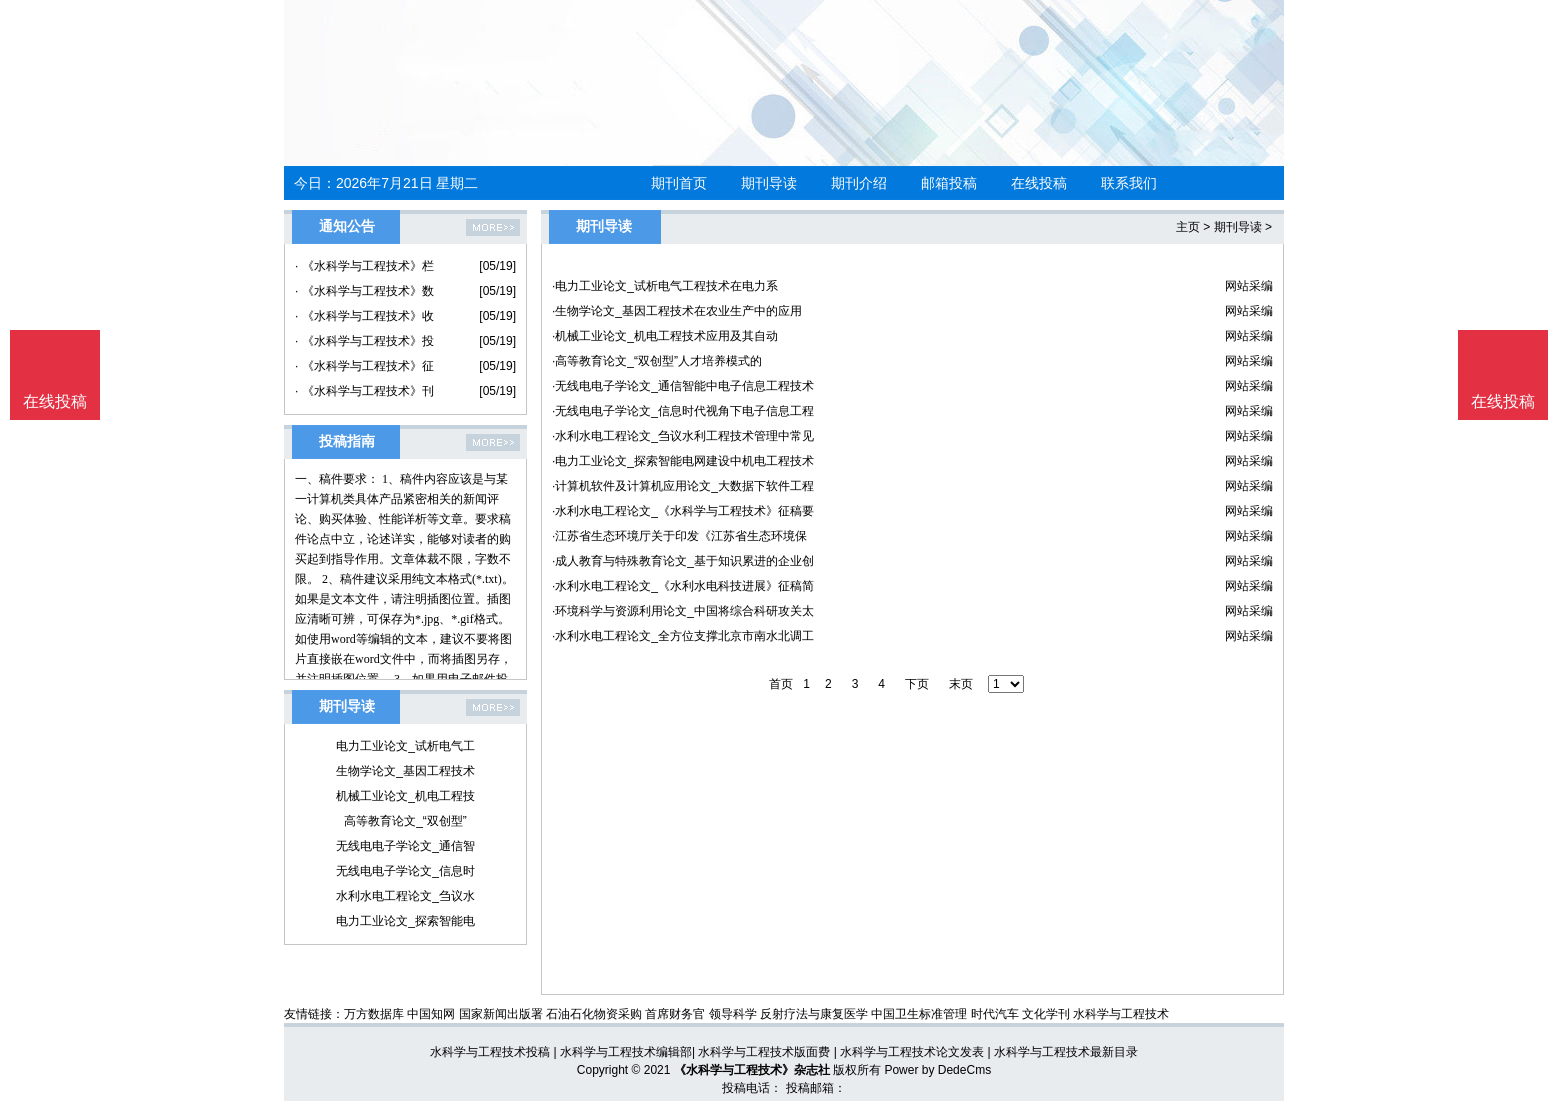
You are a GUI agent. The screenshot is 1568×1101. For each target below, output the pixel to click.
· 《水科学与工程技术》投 (364, 341)
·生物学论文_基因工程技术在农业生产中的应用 (677, 311)
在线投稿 (1039, 183)
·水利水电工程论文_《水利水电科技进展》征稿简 (683, 586)
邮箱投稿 (949, 183)
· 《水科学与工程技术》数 (364, 291)
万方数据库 (374, 1014)
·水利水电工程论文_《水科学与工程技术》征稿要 (683, 511)
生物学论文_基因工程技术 (405, 771)
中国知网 (431, 1014)
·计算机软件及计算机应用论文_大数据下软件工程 (683, 486)
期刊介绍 (859, 183)
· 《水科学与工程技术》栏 (364, 266)
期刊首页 (679, 183)
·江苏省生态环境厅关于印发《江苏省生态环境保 (679, 536)
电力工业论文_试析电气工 (405, 746)
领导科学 (733, 1014)
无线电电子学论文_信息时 (405, 871)
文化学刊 (1046, 1014)
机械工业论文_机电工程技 (405, 796)
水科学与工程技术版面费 (764, 1052)
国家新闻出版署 (501, 1014)
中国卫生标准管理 (919, 1014)
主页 (1188, 227)
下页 (917, 684)
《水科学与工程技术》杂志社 (752, 1070)
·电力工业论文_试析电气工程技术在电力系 (665, 286)
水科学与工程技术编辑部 (626, 1052)
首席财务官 (675, 1014)
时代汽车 (995, 1014)
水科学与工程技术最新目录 (1066, 1052)
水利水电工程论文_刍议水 (405, 896)
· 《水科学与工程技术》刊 (364, 391)
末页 (961, 684)
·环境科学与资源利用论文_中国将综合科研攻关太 (683, 611)
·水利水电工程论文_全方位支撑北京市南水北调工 (683, 636)
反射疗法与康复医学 (814, 1014)
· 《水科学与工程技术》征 (364, 366)
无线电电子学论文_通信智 (405, 846)
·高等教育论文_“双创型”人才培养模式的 (657, 361)
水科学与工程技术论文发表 (912, 1052)
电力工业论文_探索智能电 (405, 921)
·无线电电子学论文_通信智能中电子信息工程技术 (683, 386)
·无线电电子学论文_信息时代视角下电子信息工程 (683, 411)
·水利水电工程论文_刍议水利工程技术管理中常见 (683, 436)
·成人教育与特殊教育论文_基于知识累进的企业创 (683, 561)
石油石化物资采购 (594, 1014)
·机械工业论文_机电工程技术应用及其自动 (665, 336)
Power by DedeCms (937, 1070)
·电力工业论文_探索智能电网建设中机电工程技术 (683, 461)
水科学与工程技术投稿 (490, 1052)
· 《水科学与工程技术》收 (364, 316)
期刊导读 (769, 183)
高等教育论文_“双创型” (405, 821)
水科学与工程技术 (1121, 1014)
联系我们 (1129, 183)
